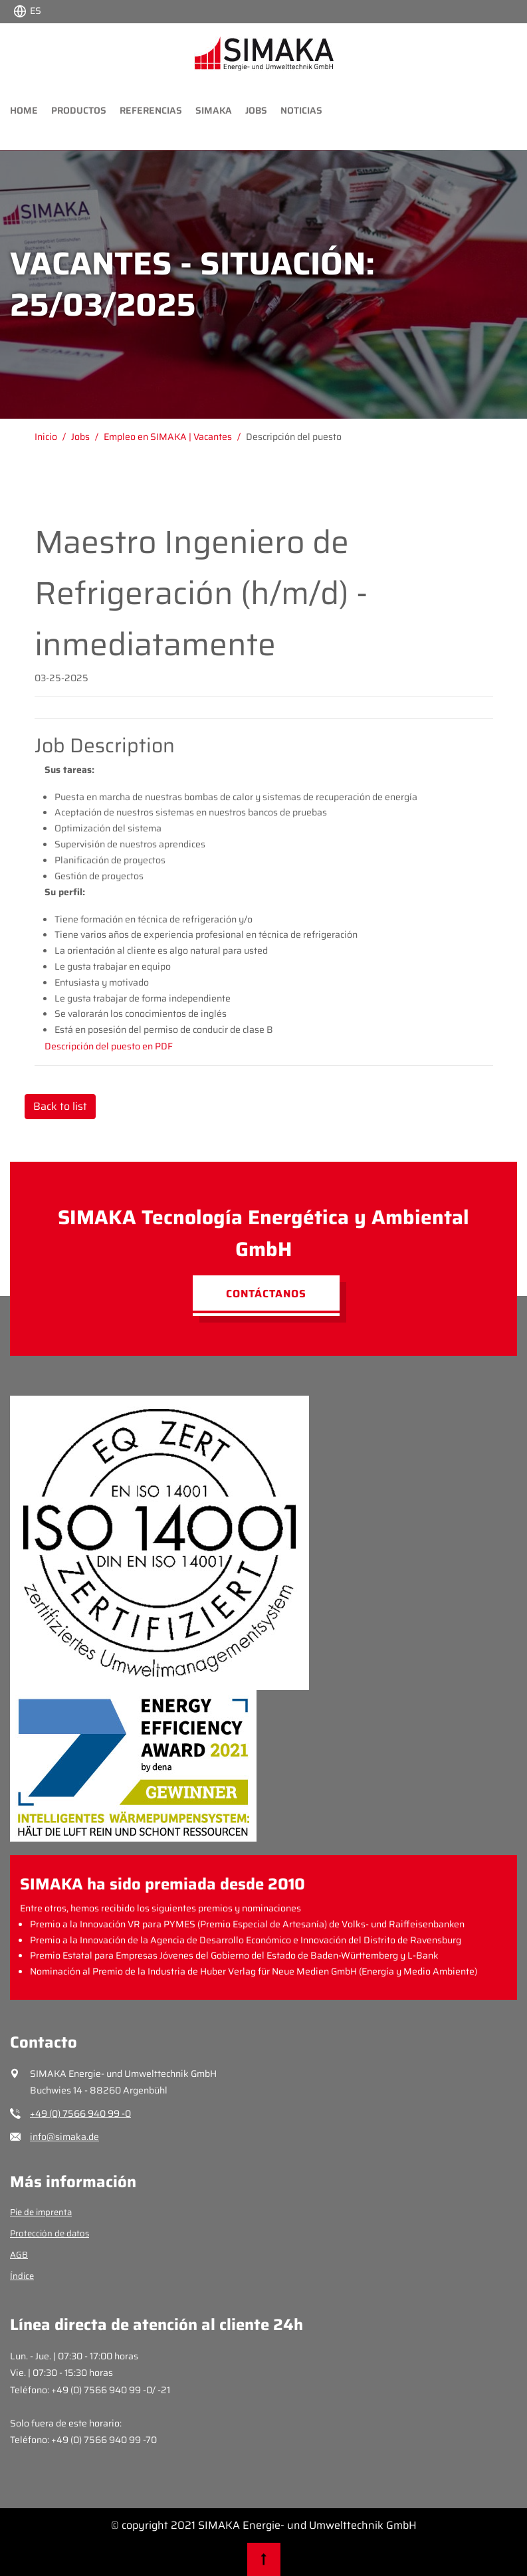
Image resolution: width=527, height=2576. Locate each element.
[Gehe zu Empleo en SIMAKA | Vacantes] (175, 436)
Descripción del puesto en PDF (109, 1046)
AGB (19, 2255)
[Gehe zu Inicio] (53, 436)
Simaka (213, 110)
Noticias (301, 110)
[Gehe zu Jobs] (87, 436)
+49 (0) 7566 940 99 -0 (80, 2113)
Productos (78, 110)
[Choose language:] (27, 9)
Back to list (60, 1106)
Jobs (256, 110)
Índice (22, 2276)
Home (24, 110)
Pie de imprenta (41, 2212)
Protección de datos (49, 2233)
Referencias (151, 110)
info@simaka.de (64, 2136)
